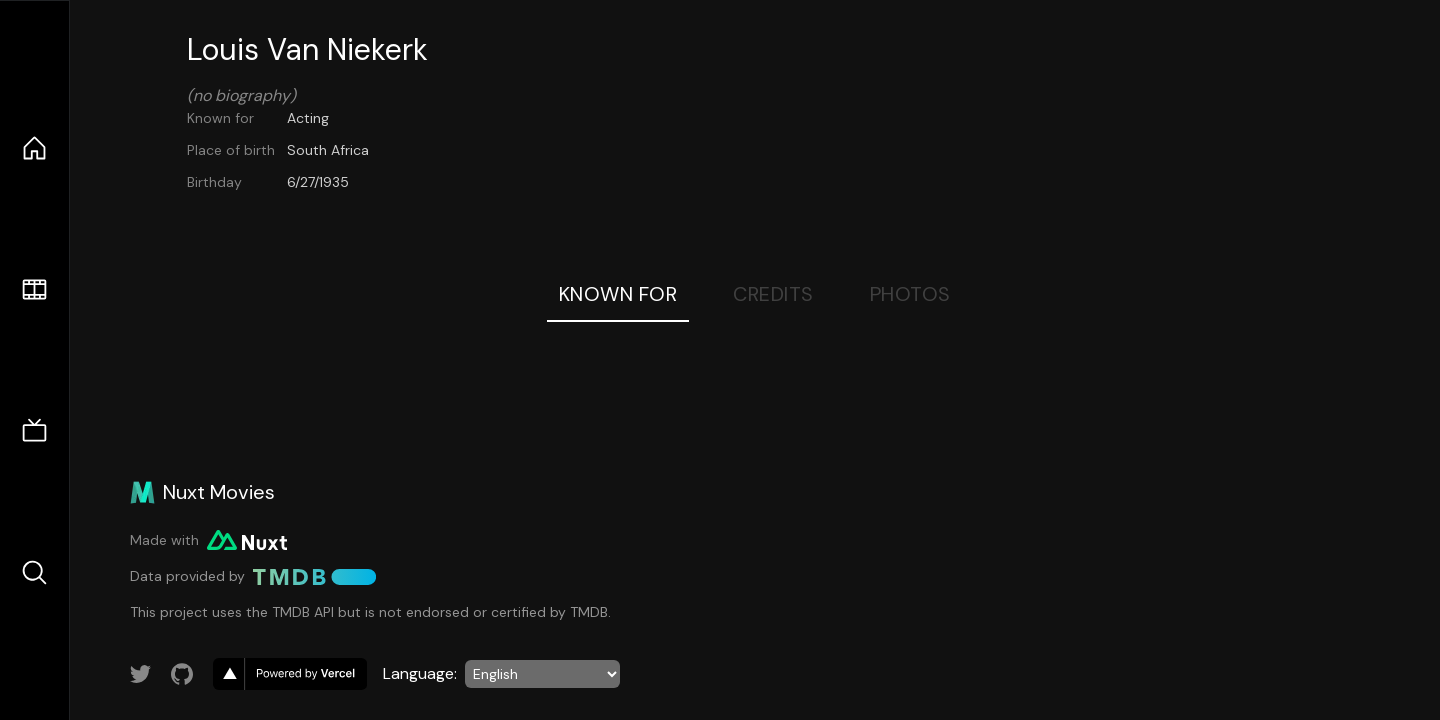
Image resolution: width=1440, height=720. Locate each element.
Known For (618, 294)
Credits (773, 294)
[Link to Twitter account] (141, 674)
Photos (910, 294)
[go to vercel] (290, 674)
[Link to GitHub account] (182, 674)
